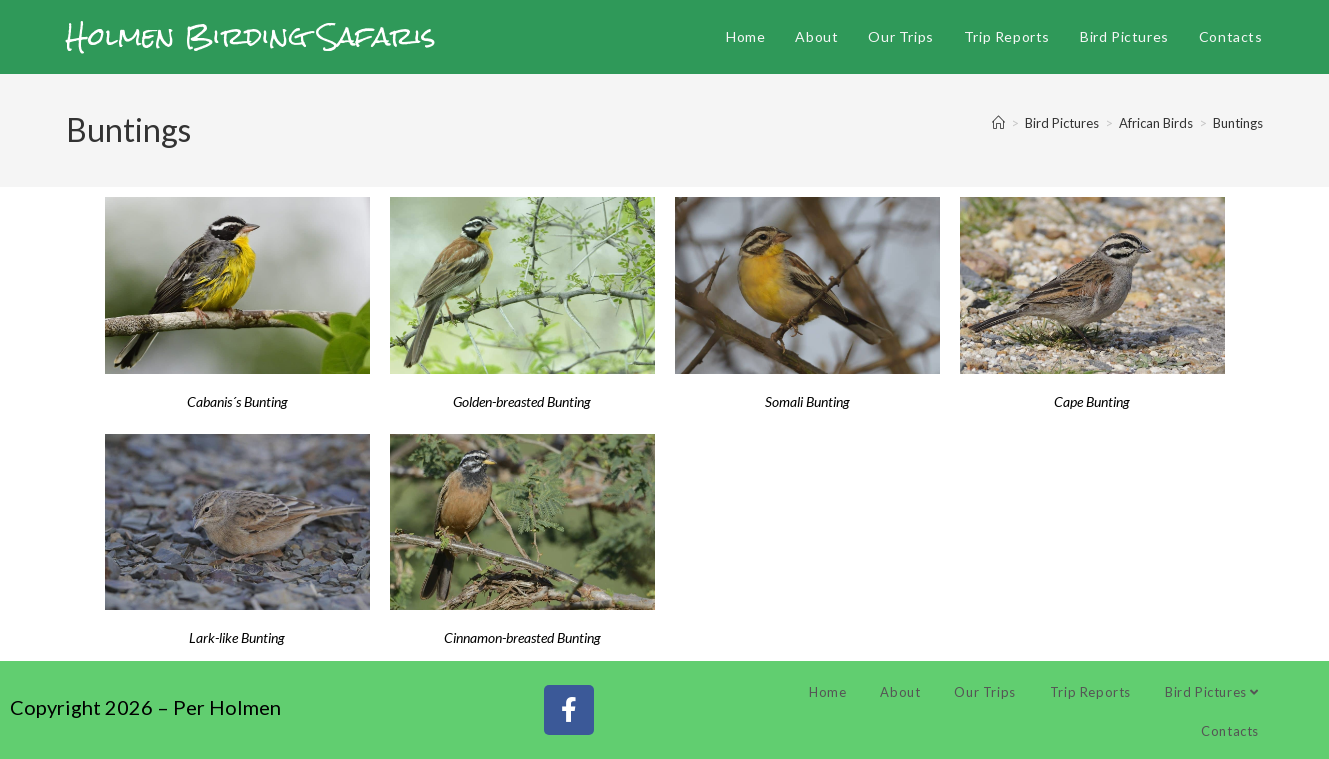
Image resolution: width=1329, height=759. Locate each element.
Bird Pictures (1212, 692)
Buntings (1238, 123)
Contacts (1230, 731)
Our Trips (984, 692)
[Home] (998, 123)
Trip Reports (1090, 692)
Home (827, 692)
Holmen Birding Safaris (251, 36)
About (900, 692)
